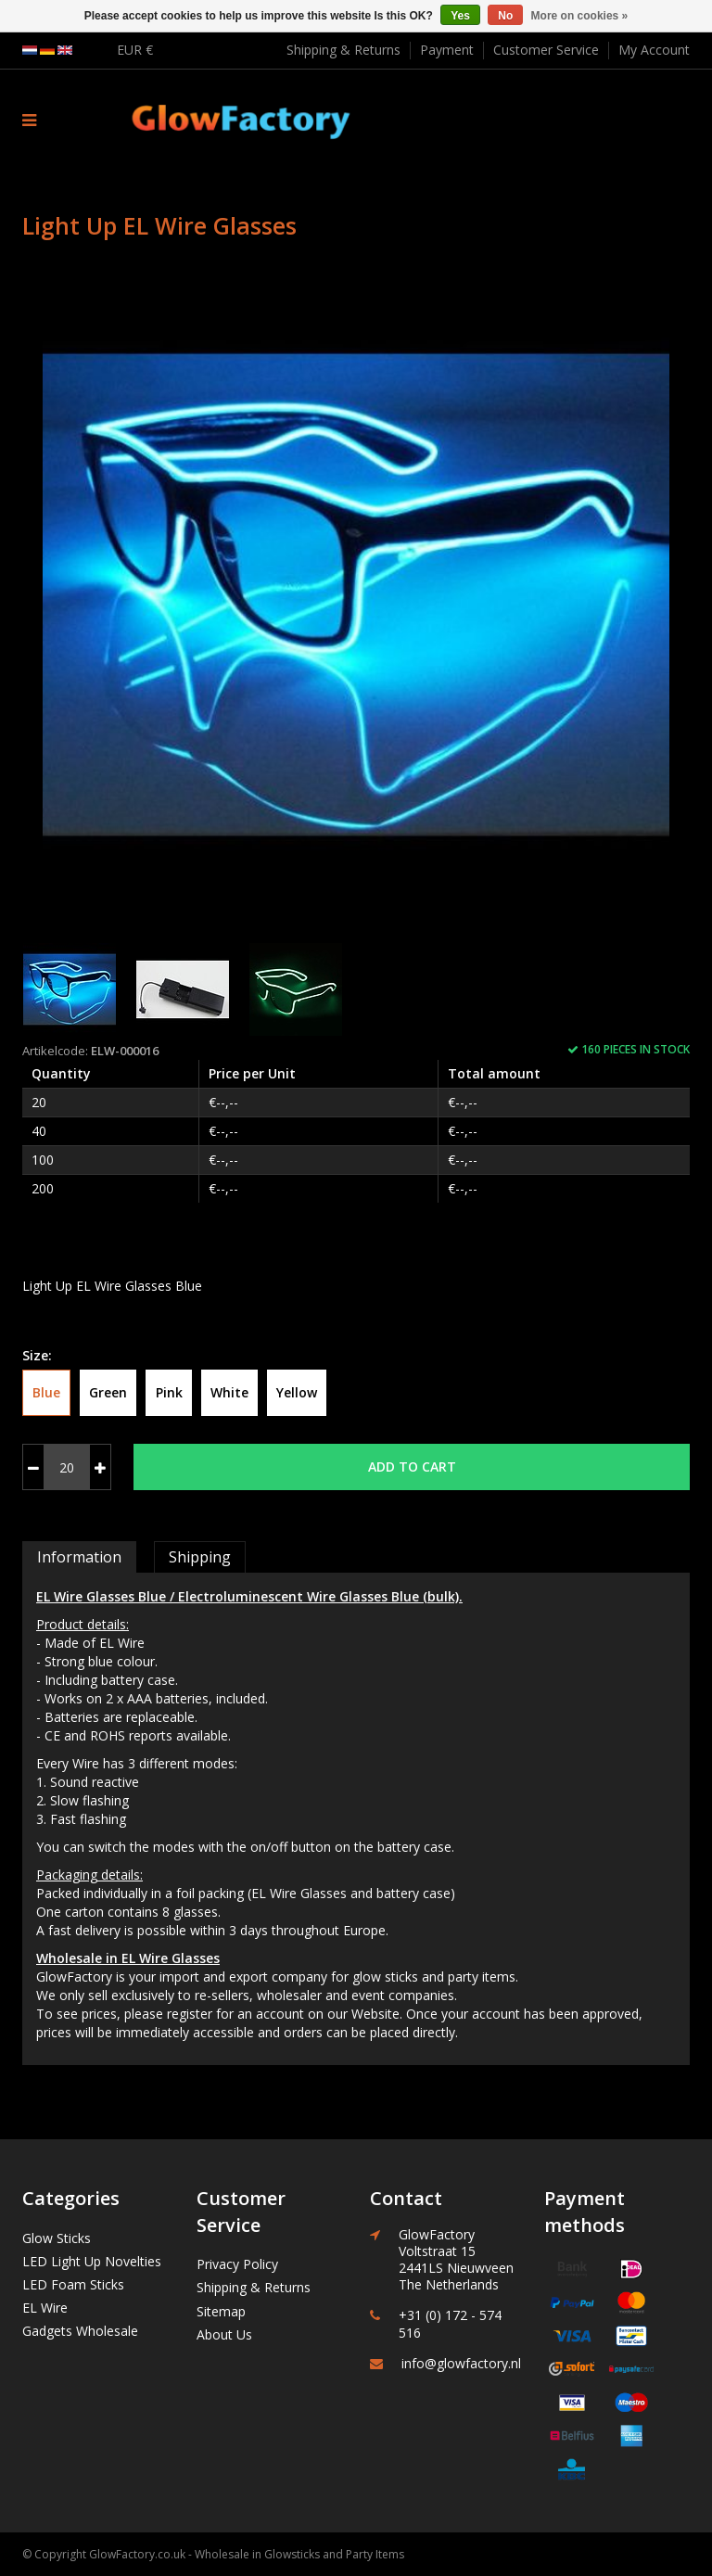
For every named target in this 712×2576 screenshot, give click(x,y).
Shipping (200, 1557)
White (229, 1392)
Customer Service (546, 49)
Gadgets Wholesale (80, 2331)
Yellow (296, 1392)
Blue (46, 1392)
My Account (654, 49)
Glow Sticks (56, 2238)
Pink (169, 1392)
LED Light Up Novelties (91, 2261)
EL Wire (45, 2307)
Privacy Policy (237, 2264)
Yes (460, 15)
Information (79, 1557)
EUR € (135, 49)
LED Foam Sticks (73, 2284)
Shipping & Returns (343, 49)
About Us (224, 2334)
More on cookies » (580, 15)
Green (108, 1392)
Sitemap (221, 2311)
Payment (447, 49)
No (505, 15)
